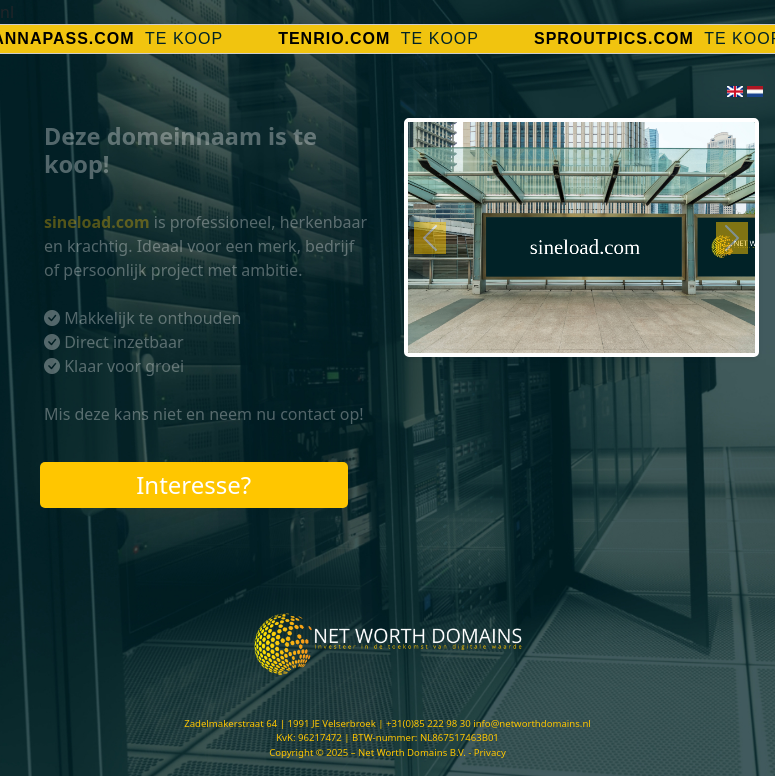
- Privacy (487, 752)
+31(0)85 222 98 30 (428, 723)
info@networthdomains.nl (532, 723)
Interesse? (193, 484)
